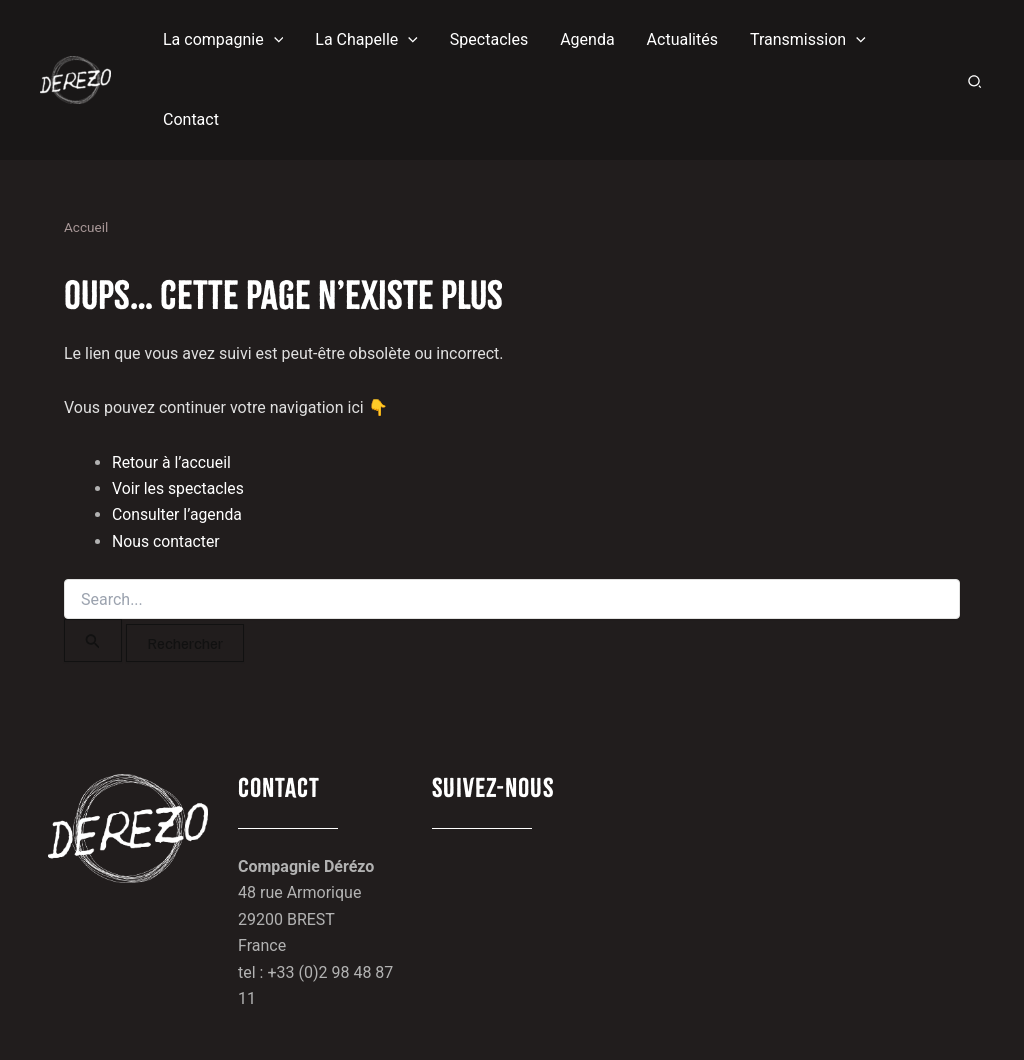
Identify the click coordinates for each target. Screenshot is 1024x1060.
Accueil (86, 227)
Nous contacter (166, 541)
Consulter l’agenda (178, 514)
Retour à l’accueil (172, 462)
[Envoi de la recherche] (93, 640)
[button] (223, 40)
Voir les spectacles (179, 488)
